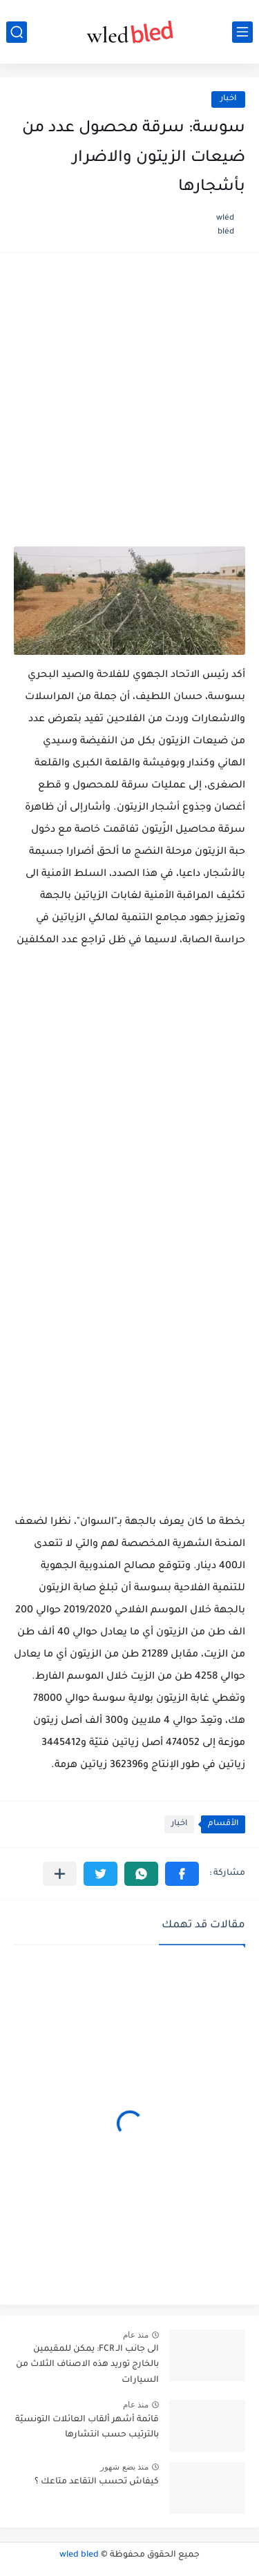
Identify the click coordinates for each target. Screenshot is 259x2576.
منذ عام (135, 2335)
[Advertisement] (129, 406)
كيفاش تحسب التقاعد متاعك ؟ (97, 2482)
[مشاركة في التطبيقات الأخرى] (60, 1874)
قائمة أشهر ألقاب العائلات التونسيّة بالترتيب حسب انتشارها (87, 2427)
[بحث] (16, 32)
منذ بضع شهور (124, 2467)
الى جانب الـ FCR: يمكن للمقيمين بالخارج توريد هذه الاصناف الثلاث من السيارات (87, 2365)
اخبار (228, 99)
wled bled (79, 2555)
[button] (182, 1874)
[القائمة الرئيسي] (242, 32)
